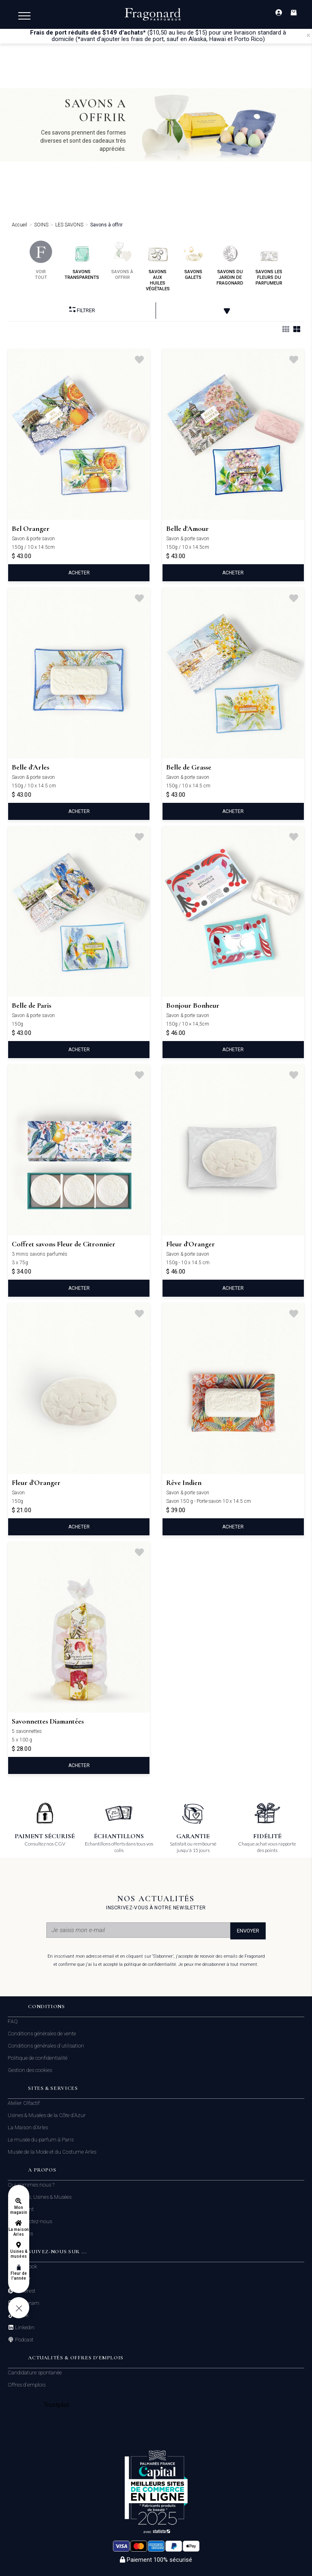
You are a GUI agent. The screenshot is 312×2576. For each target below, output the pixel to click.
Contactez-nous (33, 2221)
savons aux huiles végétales (158, 266)
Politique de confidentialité (37, 2058)
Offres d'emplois (27, 2385)
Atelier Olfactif (24, 2103)
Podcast (23, 2340)
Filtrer (82, 310)
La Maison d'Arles (28, 2127)
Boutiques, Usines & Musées (40, 2197)
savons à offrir (122, 260)
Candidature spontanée (35, 2372)
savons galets (193, 260)
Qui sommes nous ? (31, 2185)
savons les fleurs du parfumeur (269, 263)
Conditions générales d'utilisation (46, 2046)
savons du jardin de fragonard (230, 263)
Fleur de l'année (18, 2275)
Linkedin (24, 2328)
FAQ (13, 2021)
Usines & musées (18, 2254)
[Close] (308, 35)
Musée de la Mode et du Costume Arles (52, 2152)
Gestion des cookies (30, 2070)
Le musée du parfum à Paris (41, 2140)
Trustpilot (56, 2405)
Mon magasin (18, 2210)
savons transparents (82, 260)
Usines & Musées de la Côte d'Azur (47, 2115)
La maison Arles (18, 2232)
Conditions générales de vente (42, 2033)
